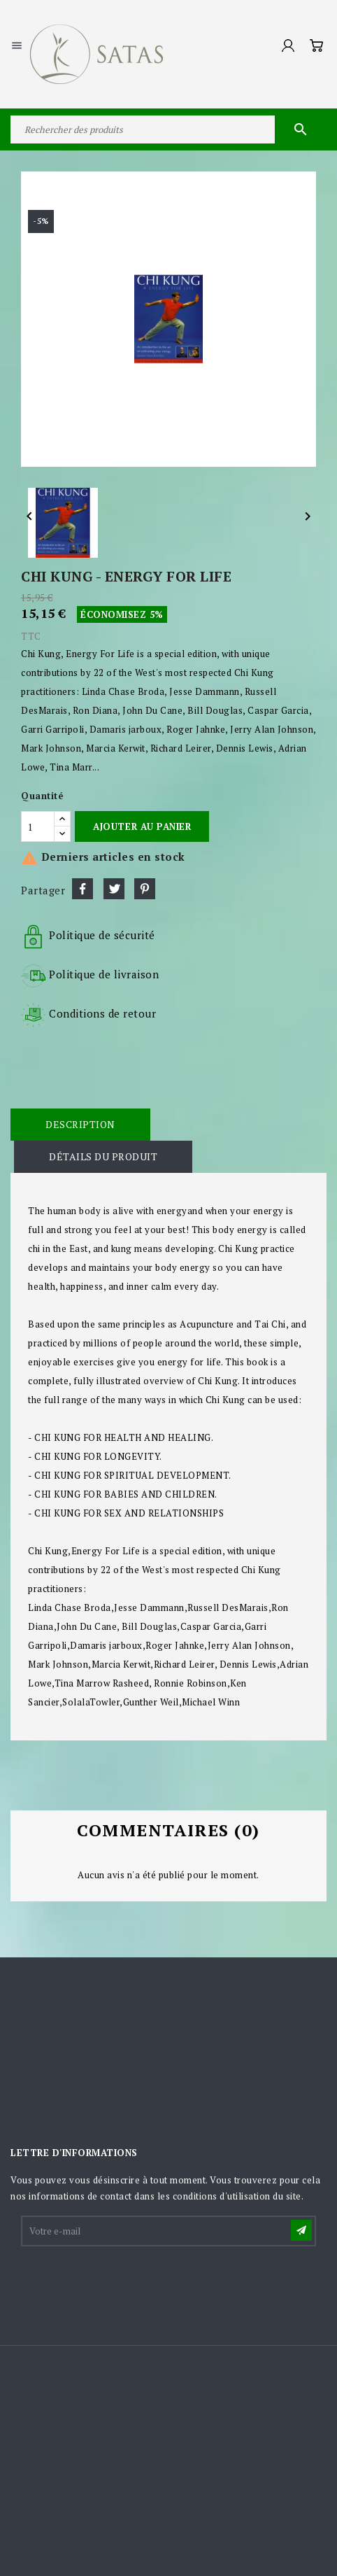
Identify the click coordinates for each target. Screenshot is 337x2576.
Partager (82, 888)
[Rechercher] (168, 129)
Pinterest (144, 888)
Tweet (113, 888)
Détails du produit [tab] (103, 1156)
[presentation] (128, 2282)
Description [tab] (80, 1124)
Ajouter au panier (142, 826)
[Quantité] (38, 826)
